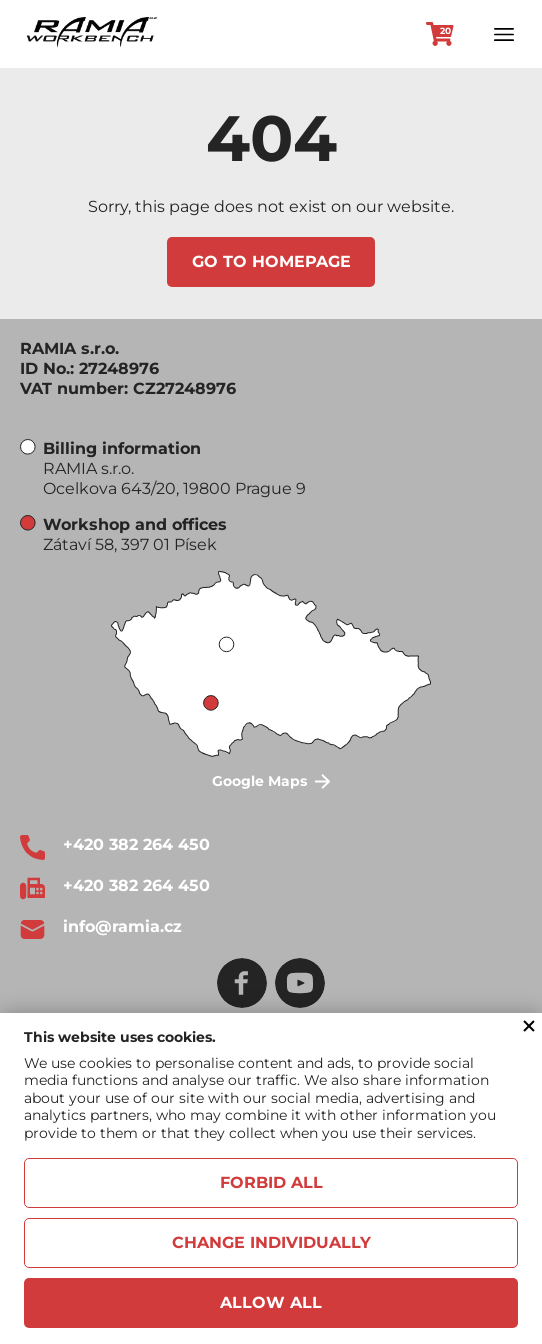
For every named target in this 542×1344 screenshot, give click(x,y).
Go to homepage (271, 261)
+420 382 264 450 (136, 844)
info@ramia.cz (122, 926)
